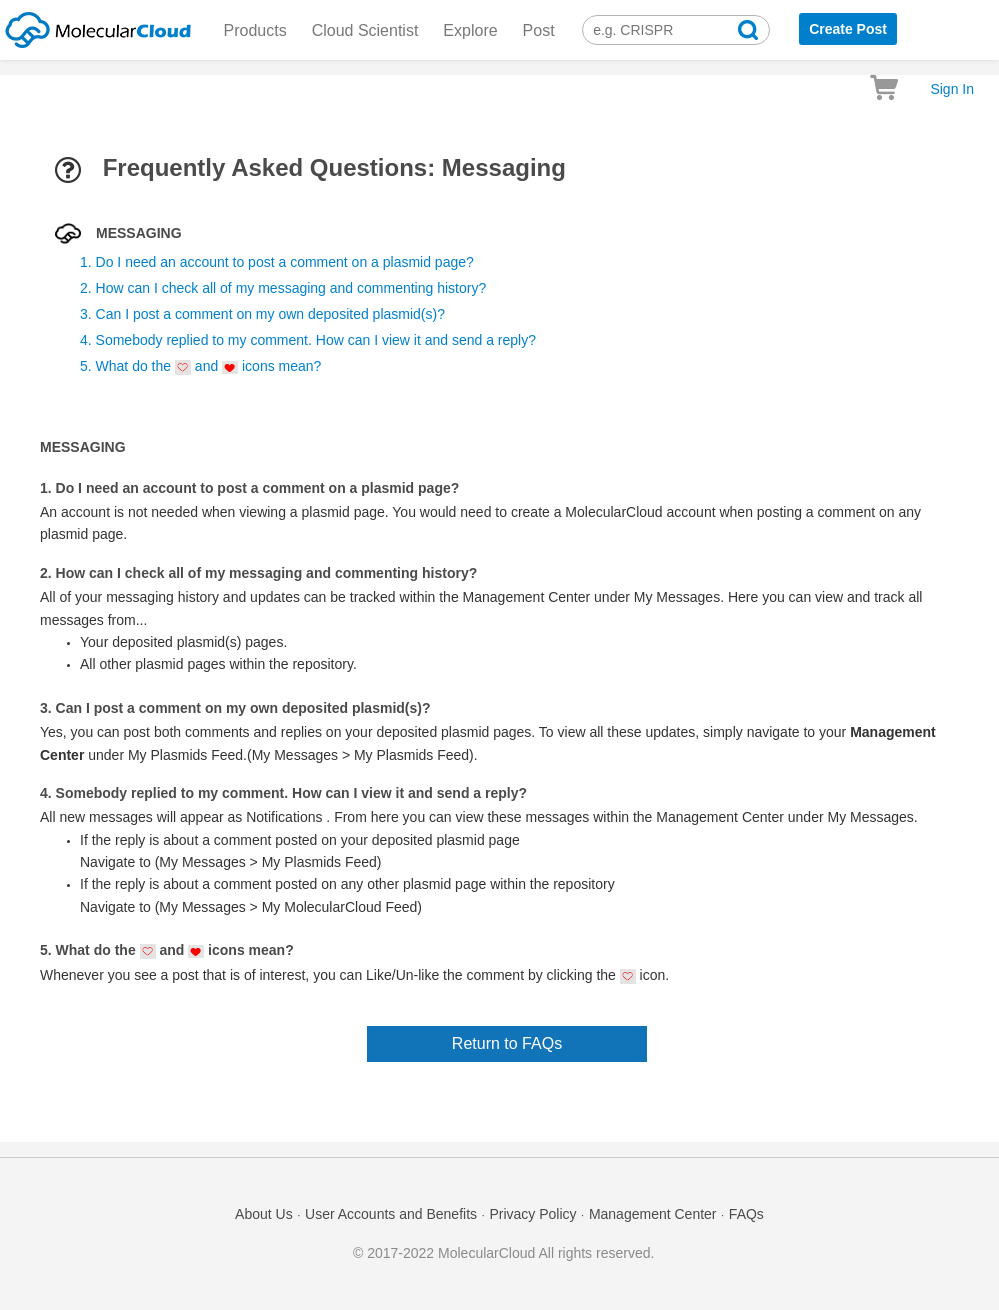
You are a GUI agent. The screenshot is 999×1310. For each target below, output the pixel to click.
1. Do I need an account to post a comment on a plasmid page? (277, 262)
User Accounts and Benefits (391, 1214)
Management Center (653, 1214)
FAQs (746, 1214)
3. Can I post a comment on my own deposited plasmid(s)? (262, 314)
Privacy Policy (532, 1214)
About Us (264, 1214)
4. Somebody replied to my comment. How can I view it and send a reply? (308, 340)
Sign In (952, 89)
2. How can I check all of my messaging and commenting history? (283, 288)
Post (539, 30)
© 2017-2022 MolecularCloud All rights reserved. (503, 1253)
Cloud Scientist (365, 30)
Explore (470, 30)
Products (255, 30)
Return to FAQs (507, 1043)
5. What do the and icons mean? (200, 366)
